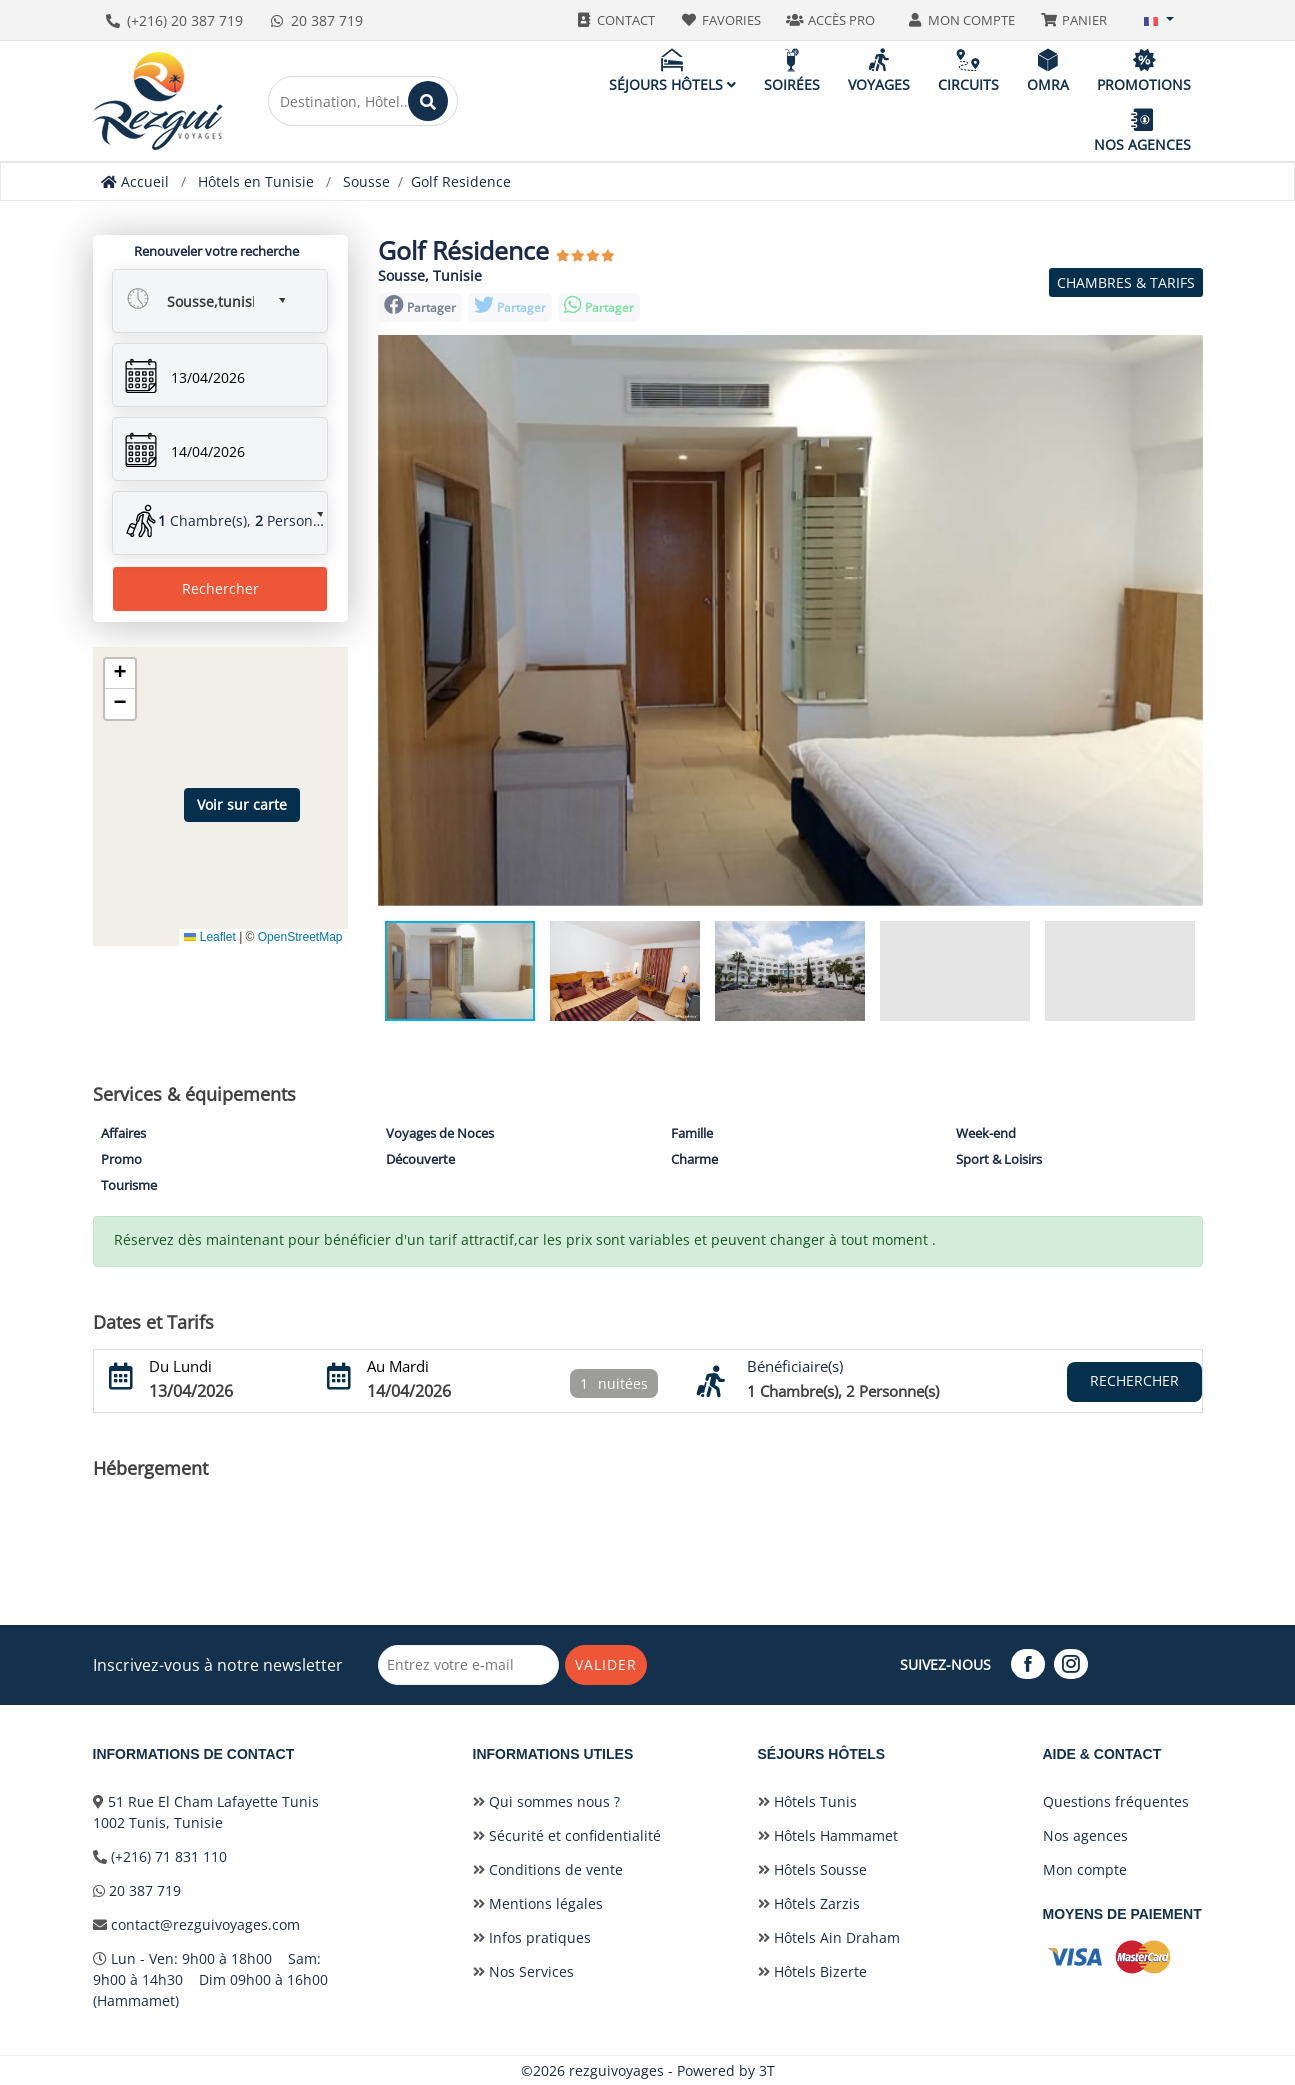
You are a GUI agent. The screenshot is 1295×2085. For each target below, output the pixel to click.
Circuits (968, 70)
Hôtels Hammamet (828, 1835)
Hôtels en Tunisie (256, 181)
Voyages (879, 70)
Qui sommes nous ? (546, 1801)
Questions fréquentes (1116, 1801)
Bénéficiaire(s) (795, 1366)
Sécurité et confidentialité (567, 1835)
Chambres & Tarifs (1126, 282)
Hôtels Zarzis (809, 1903)
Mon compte (1085, 1869)
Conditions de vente (548, 1869)
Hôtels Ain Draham (829, 1937)
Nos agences (1142, 130)
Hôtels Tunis (807, 1801)
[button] (1159, 20)
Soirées (792, 70)
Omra (1048, 70)
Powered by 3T (726, 2070)
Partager (420, 305)
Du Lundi (180, 1366)
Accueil (135, 181)
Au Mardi (398, 1366)
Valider (607, 1664)
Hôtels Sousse (812, 1869)
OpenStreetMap (300, 937)
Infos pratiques (532, 1937)
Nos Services (523, 1971)
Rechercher (220, 588)
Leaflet (209, 937)
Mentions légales (538, 1903)
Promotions (1144, 70)
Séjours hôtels (672, 70)
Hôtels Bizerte (812, 1971)
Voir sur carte (242, 804)
